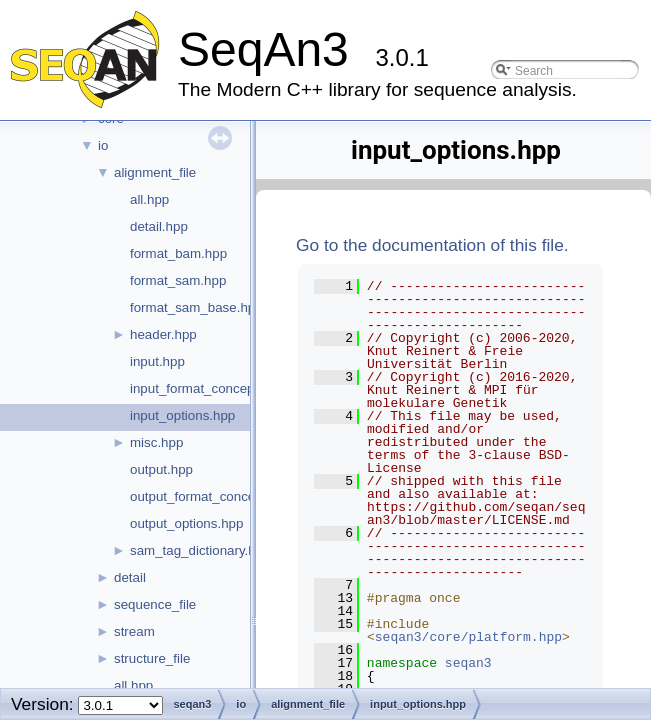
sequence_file (155, 604)
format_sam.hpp (178, 280)
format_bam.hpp (178, 253)
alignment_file (155, 172)
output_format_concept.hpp (211, 496)
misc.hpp (156, 442)
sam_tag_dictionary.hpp (200, 550)
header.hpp (163, 334)
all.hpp (149, 199)
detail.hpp (159, 226)
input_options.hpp (182, 415)
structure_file (152, 658)
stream (134, 631)
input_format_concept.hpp (207, 388)
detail (130, 577)
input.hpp (157, 361)
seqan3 (468, 663)
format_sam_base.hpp (196, 307)
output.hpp (161, 469)
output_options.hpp (186, 523)
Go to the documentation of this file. (432, 245)
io (103, 145)
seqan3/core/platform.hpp (468, 637)
